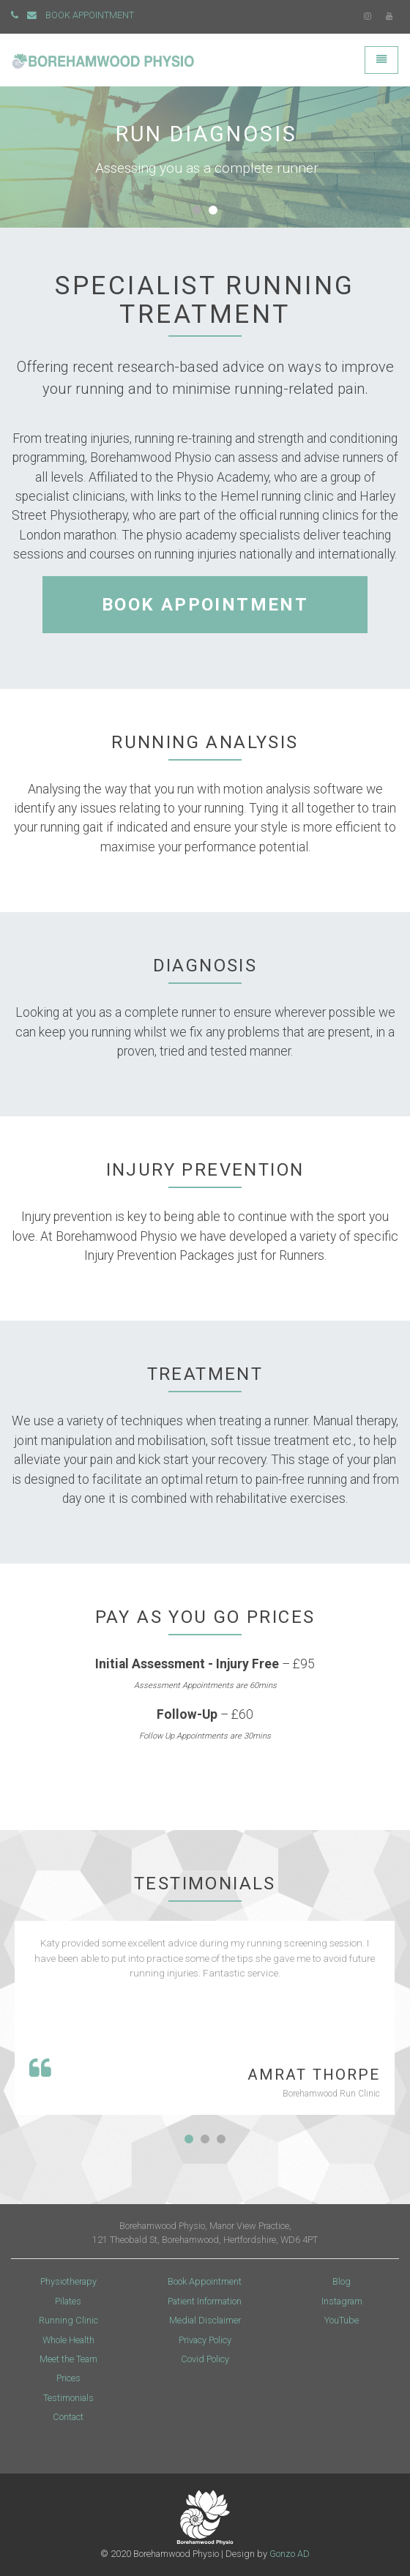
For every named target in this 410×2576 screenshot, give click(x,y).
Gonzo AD (289, 2553)
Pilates (68, 2301)
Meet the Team (68, 2358)
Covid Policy (205, 2358)
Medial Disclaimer (205, 2320)
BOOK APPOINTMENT (89, 15)
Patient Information (205, 2301)
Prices (68, 2377)
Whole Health (68, 2339)
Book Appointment (205, 2281)
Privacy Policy (205, 2339)
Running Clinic (68, 2320)
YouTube (341, 2320)
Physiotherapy (68, 2281)
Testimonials (68, 2397)
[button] (197, 210)
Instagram (341, 2301)
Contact (68, 2416)
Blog (341, 2281)
